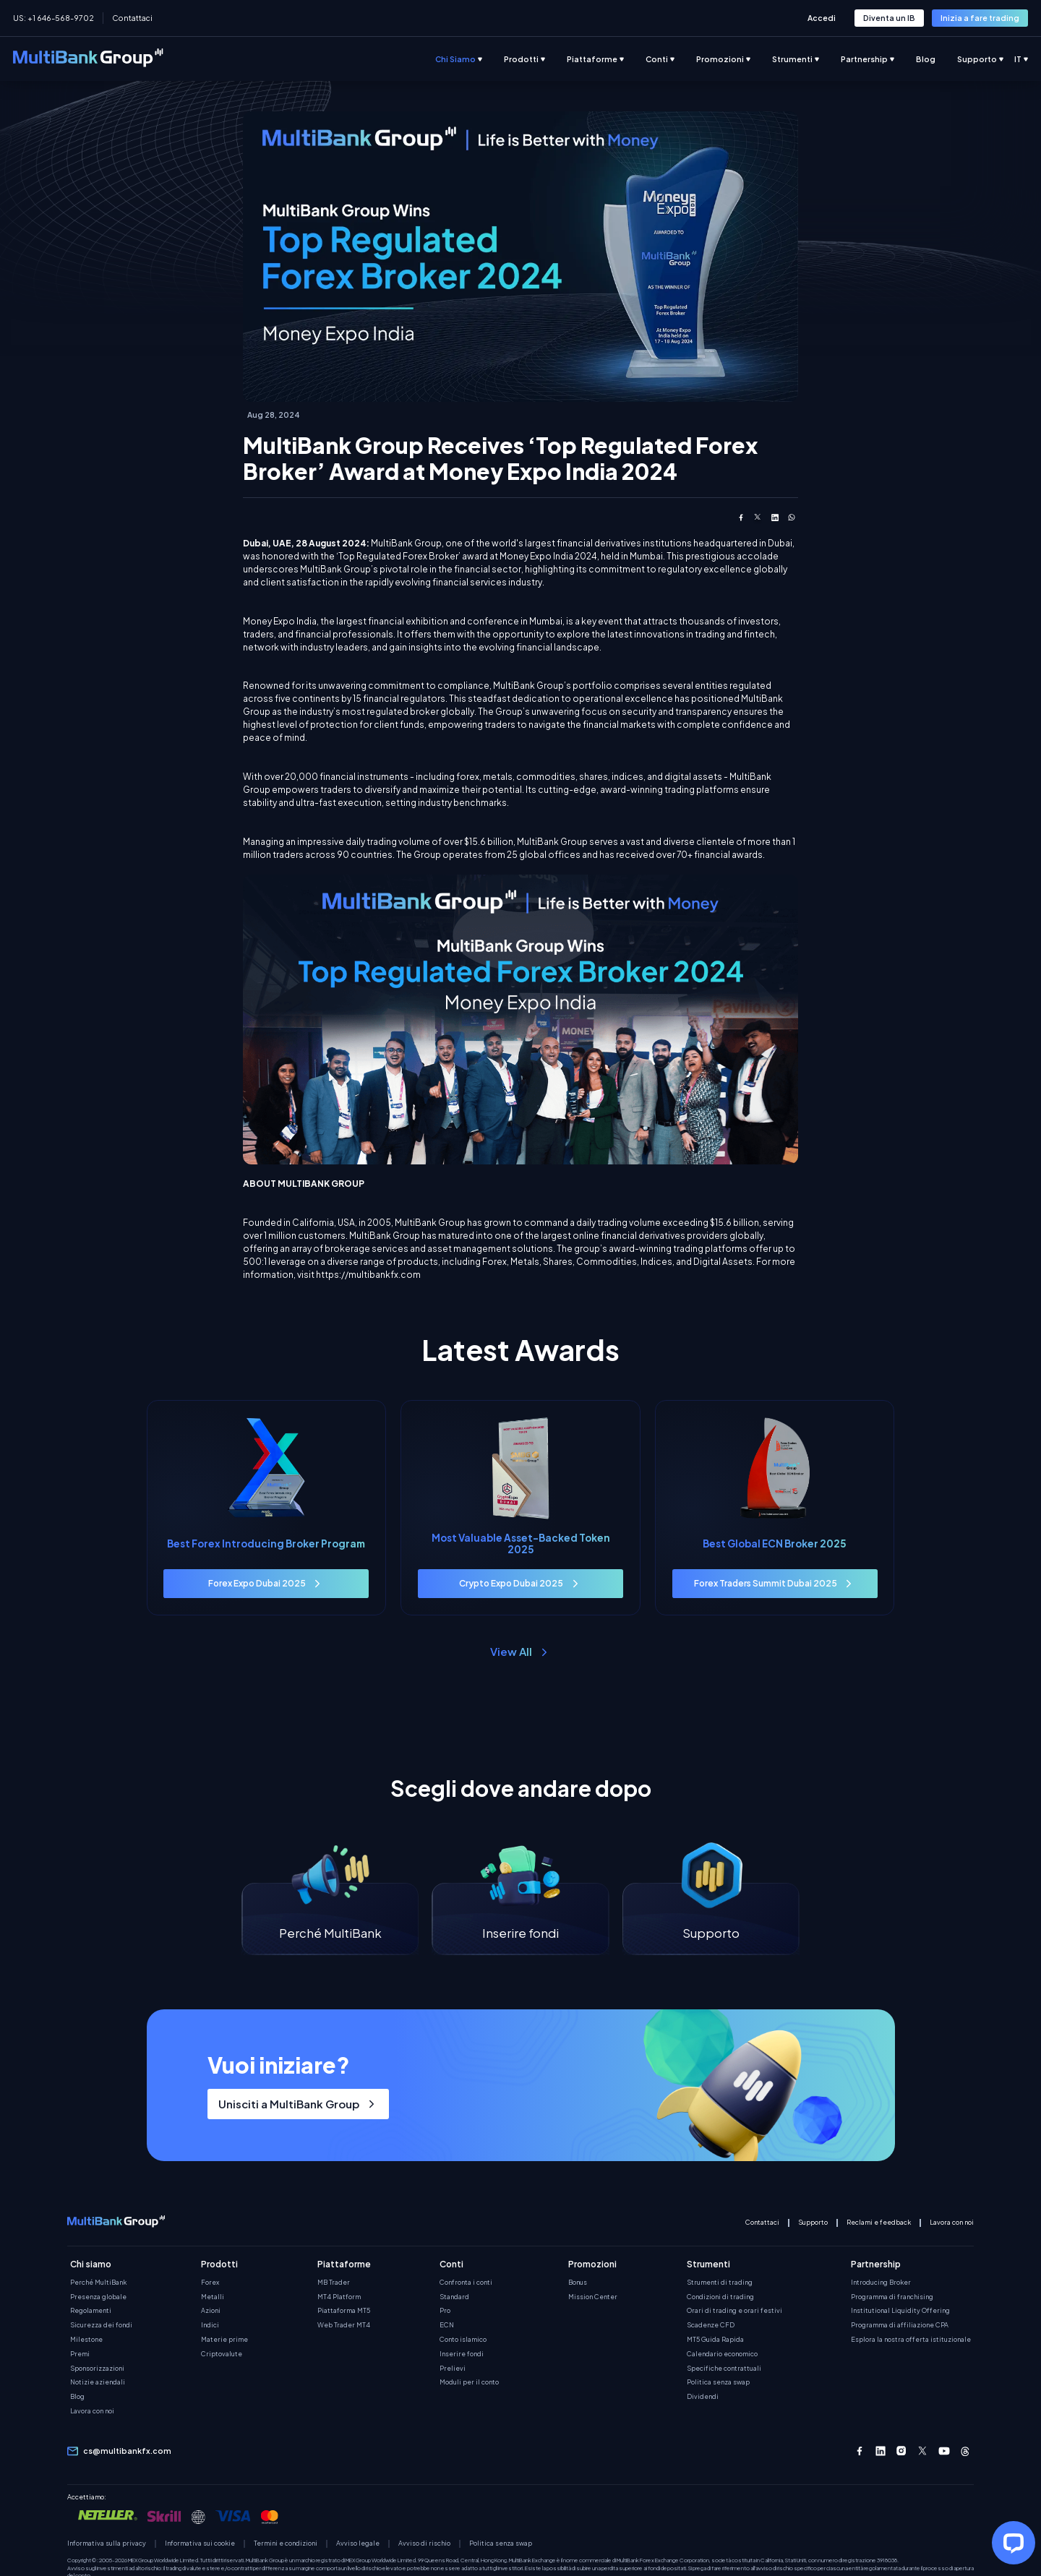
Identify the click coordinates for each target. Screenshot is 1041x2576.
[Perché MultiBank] (330, 1920)
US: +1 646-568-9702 (53, 17)
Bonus (577, 2283)
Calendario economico (722, 2354)
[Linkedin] (880, 2452)
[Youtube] (944, 2452)
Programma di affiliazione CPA (899, 2326)
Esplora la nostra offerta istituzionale (911, 2340)
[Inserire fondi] (520, 1920)
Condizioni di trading (720, 2297)
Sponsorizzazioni (97, 2369)
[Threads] (965, 2452)
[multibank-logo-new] (88, 59)
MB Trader (333, 2283)
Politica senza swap (718, 2383)
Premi (80, 2354)
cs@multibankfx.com (127, 2451)
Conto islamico (463, 2340)
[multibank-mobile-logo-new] (116, 2224)
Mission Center (592, 2297)
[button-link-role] (889, 18)
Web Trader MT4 (343, 2326)
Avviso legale (358, 2545)
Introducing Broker (881, 2283)
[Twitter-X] (923, 2452)
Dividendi (703, 2398)
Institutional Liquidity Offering (900, 2312)
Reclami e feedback (879, 2223)
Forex (210, 2283)
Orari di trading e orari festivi (734, 2312)
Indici (210, 2326)
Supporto (813, 2223)
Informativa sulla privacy (106, 2545)
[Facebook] (859, 2452)
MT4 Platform (339, 2297)
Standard (454, 2297)
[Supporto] (711, 1920)
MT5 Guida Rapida (715, 2340)
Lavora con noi (952, 2223)
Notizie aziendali (97, 2383)
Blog (77, 2398)
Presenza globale (98, 2297)
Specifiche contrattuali (724, 2369)
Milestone (86, 2340)
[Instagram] (901, 2452)
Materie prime (224, 2340)
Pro (445, 2312)
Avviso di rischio (424, 2545)
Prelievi (453, 2369)
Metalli (212, 2297)
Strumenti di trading (720, 2283)
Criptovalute (221, 2354)
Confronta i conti (466, 2283)
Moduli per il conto (469, 2383)
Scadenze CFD (710, 2326)
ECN (447, 2326)
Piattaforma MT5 (343, 2312)
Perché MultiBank (98, 2283)
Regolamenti (90, 2312)
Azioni (210, 2312)
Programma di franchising (892, 2297)
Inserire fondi (462, 2354)
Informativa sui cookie (200, 2545)
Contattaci (132, 17)
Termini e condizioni (285, 2545)
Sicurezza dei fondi (101, 2326)
